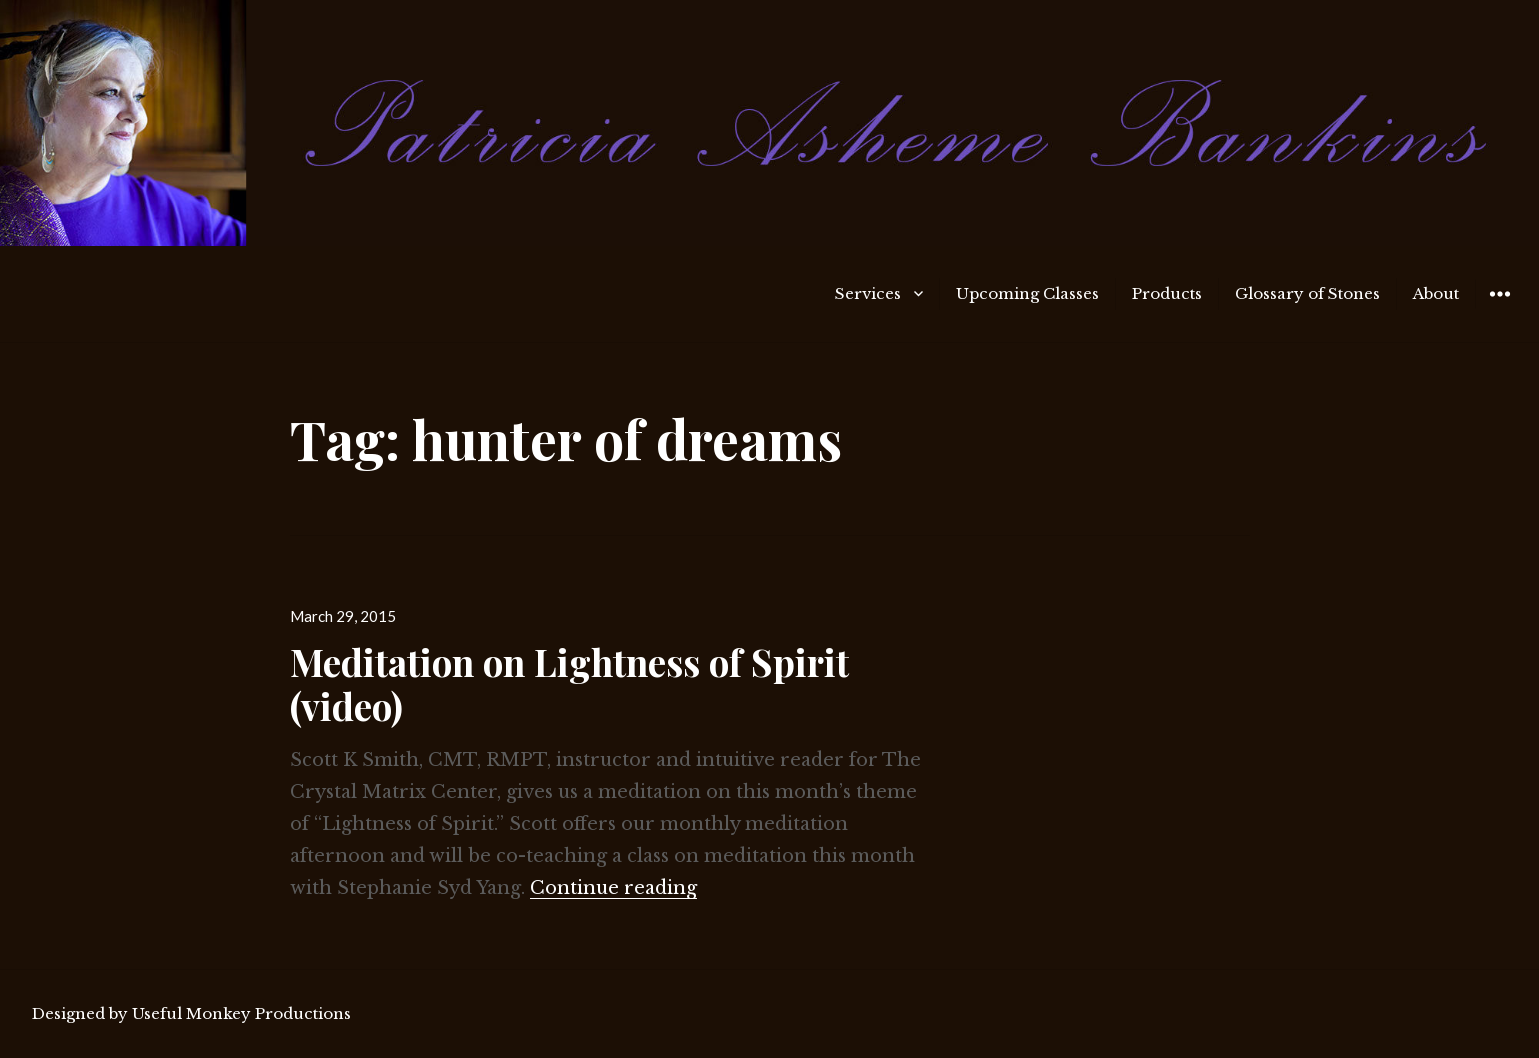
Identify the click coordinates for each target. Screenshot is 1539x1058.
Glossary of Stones (1307, 293)
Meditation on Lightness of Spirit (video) (569, 683)
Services (868, 293)
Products (1167, 293)
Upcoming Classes (1027, 293)
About (1436, 293)
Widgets (1499, 308)
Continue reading (613, 888)
